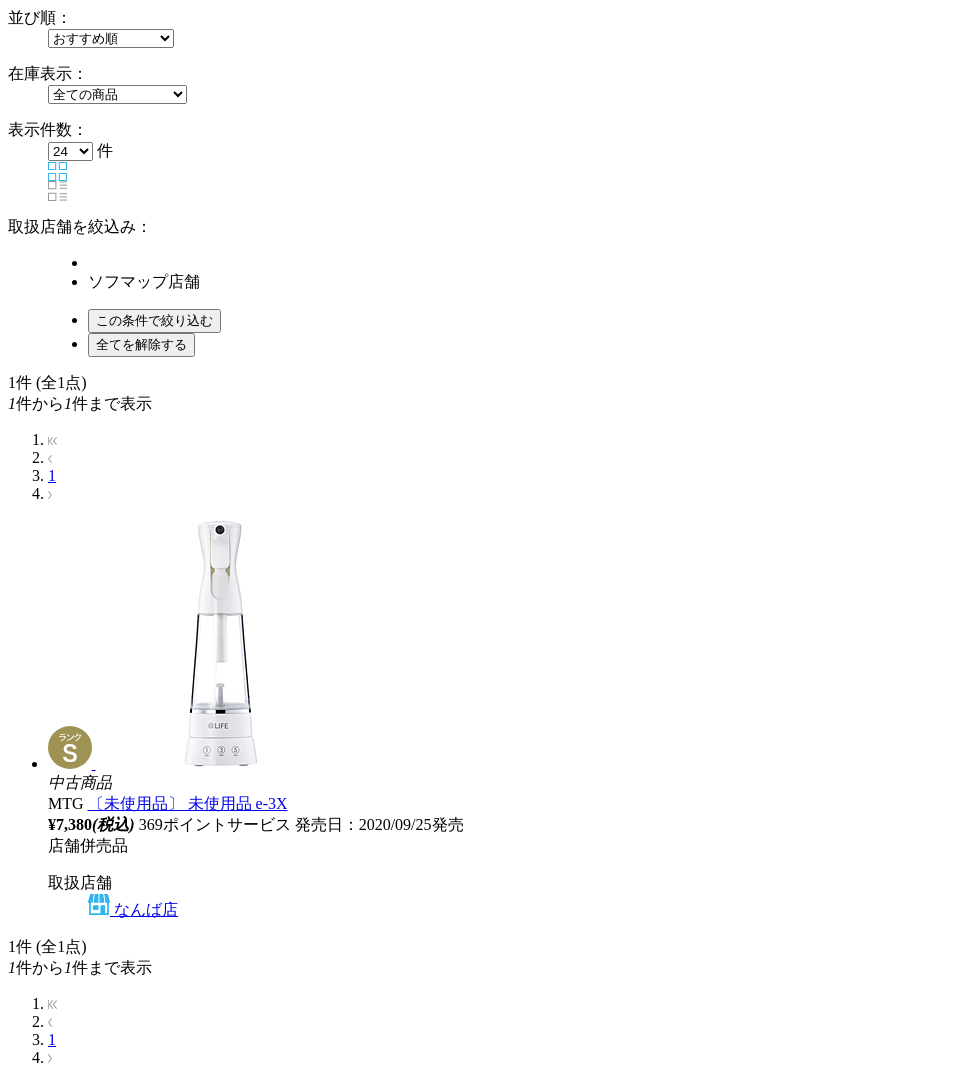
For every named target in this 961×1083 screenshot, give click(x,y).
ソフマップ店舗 (144, 281)
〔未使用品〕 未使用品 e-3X (188, 803)
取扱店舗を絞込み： (80, 226)
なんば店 (133, 909)
